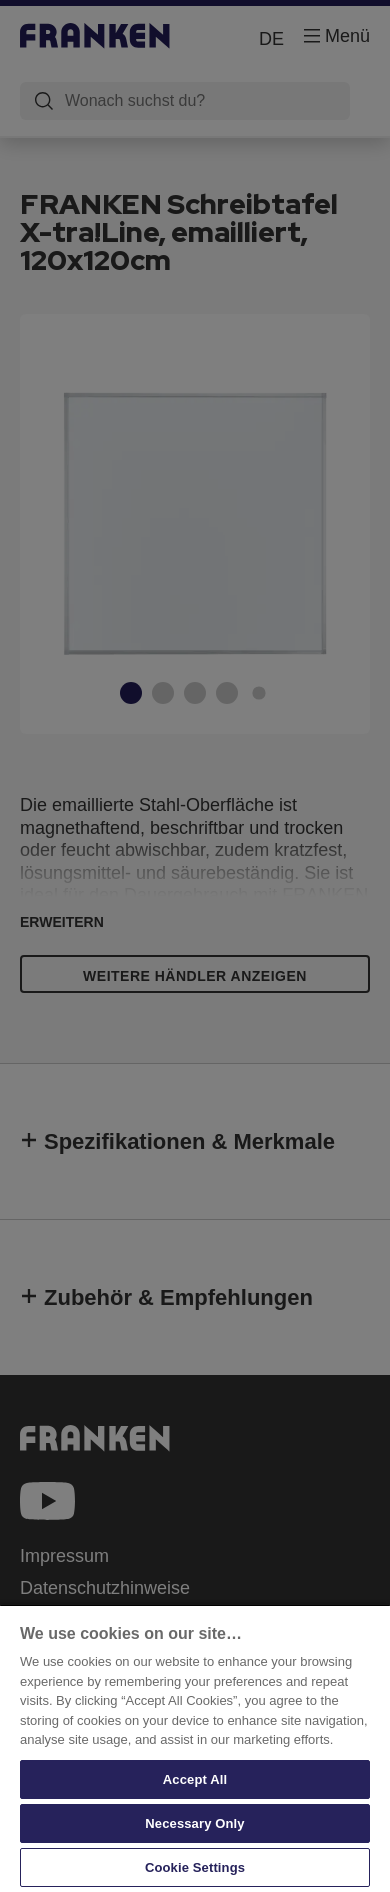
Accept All (195, 1779)
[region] (195, 1748)
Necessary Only (194, 1823)
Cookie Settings (195, 1867)
